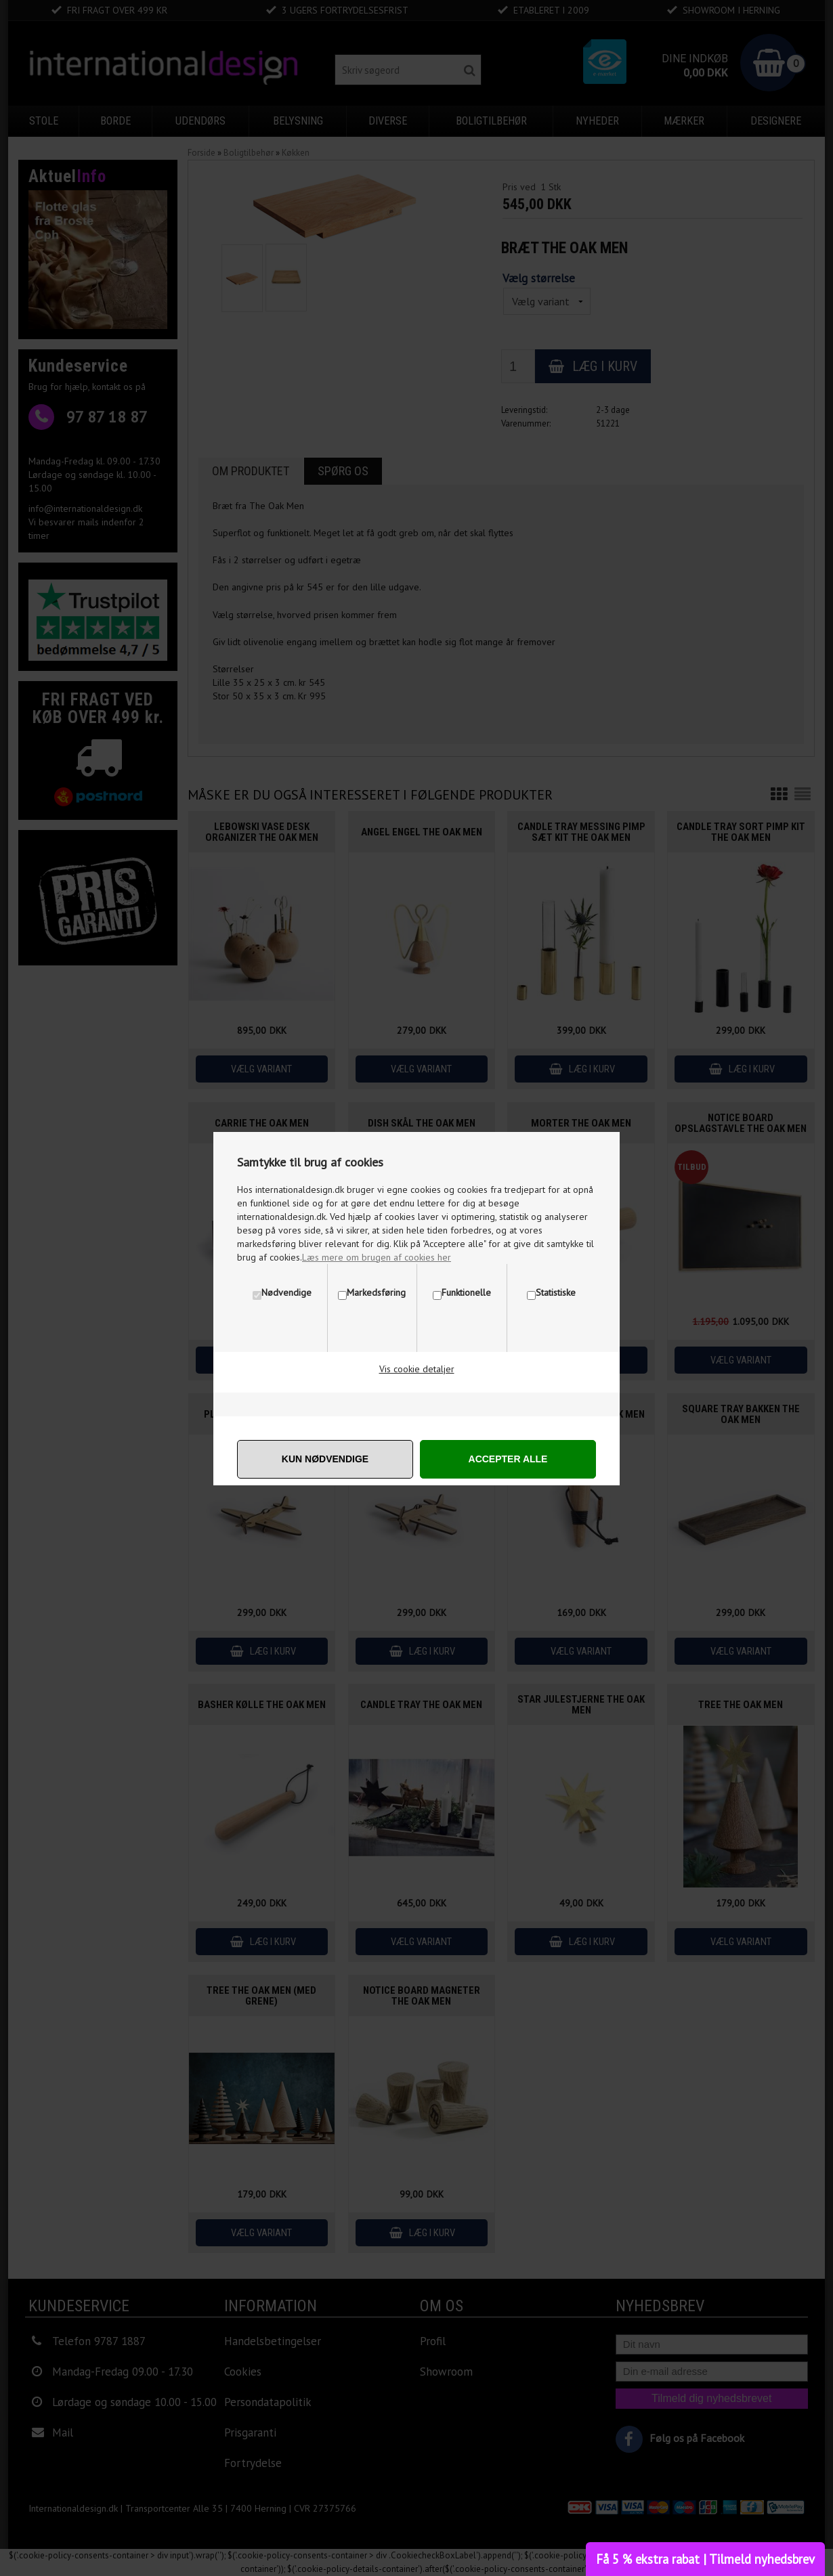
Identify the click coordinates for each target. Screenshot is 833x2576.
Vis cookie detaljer (416, 1369)
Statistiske (556, 1292)
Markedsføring (376, 1292)
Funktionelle (466, 1292)
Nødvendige (286, 1292)
